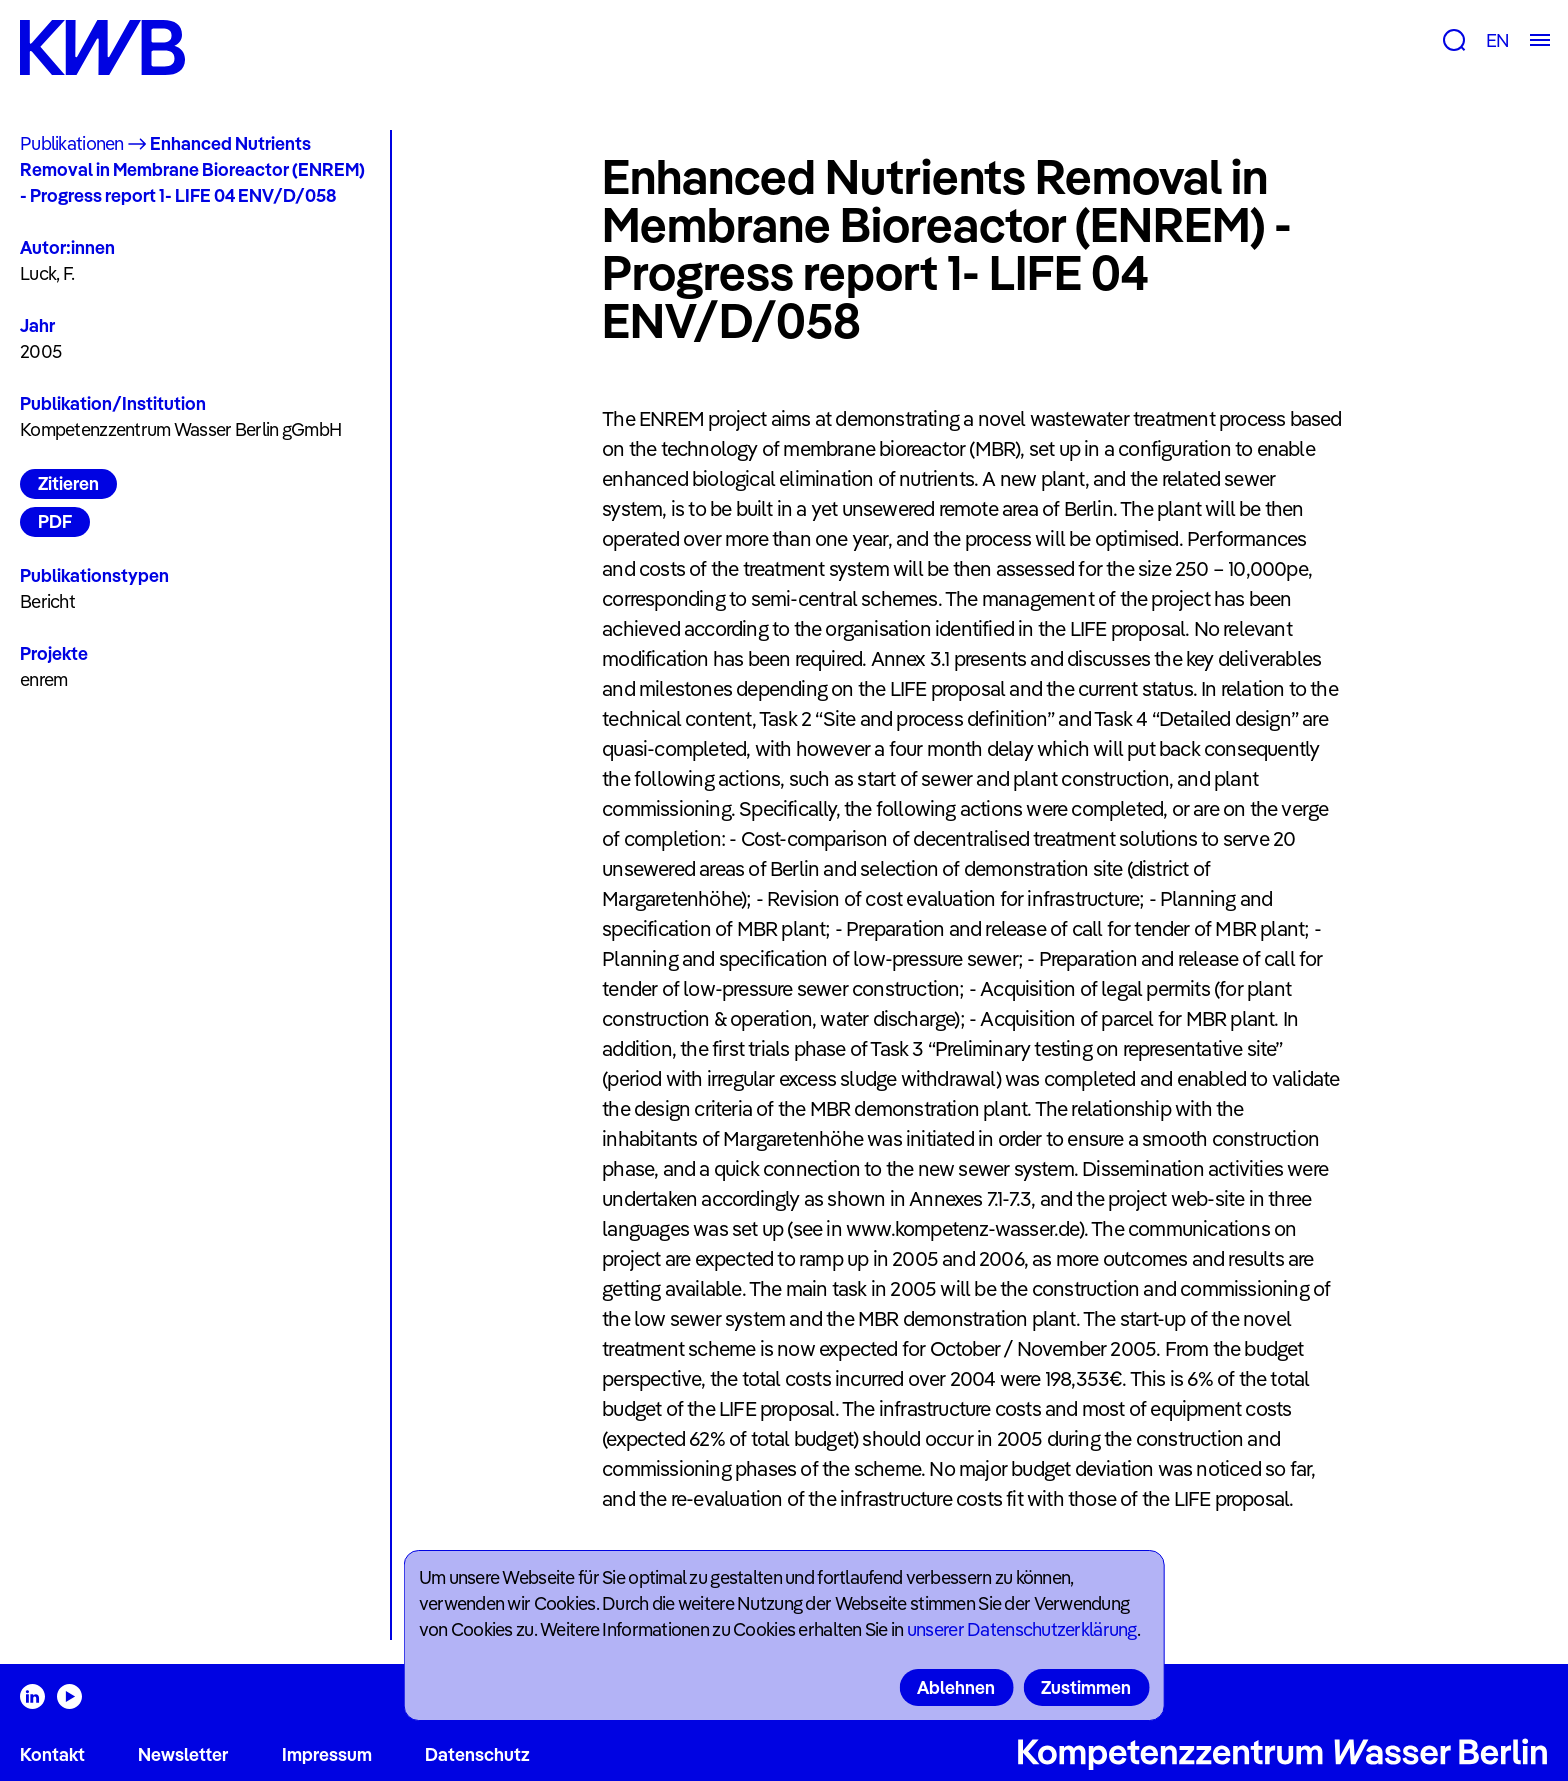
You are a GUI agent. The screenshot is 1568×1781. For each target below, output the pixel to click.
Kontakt (52, 1754)
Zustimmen (1086, 1687)
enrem (43, 679)
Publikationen (72, 143)
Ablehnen (956, 1687)
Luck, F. (47, 273)
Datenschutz (477, 1754)
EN (1497, 40)
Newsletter (183, 1754)
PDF (55, 521)
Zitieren (68, 483)
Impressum (327, 1754)
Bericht (47, 601)
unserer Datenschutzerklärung (1022, 1629)
